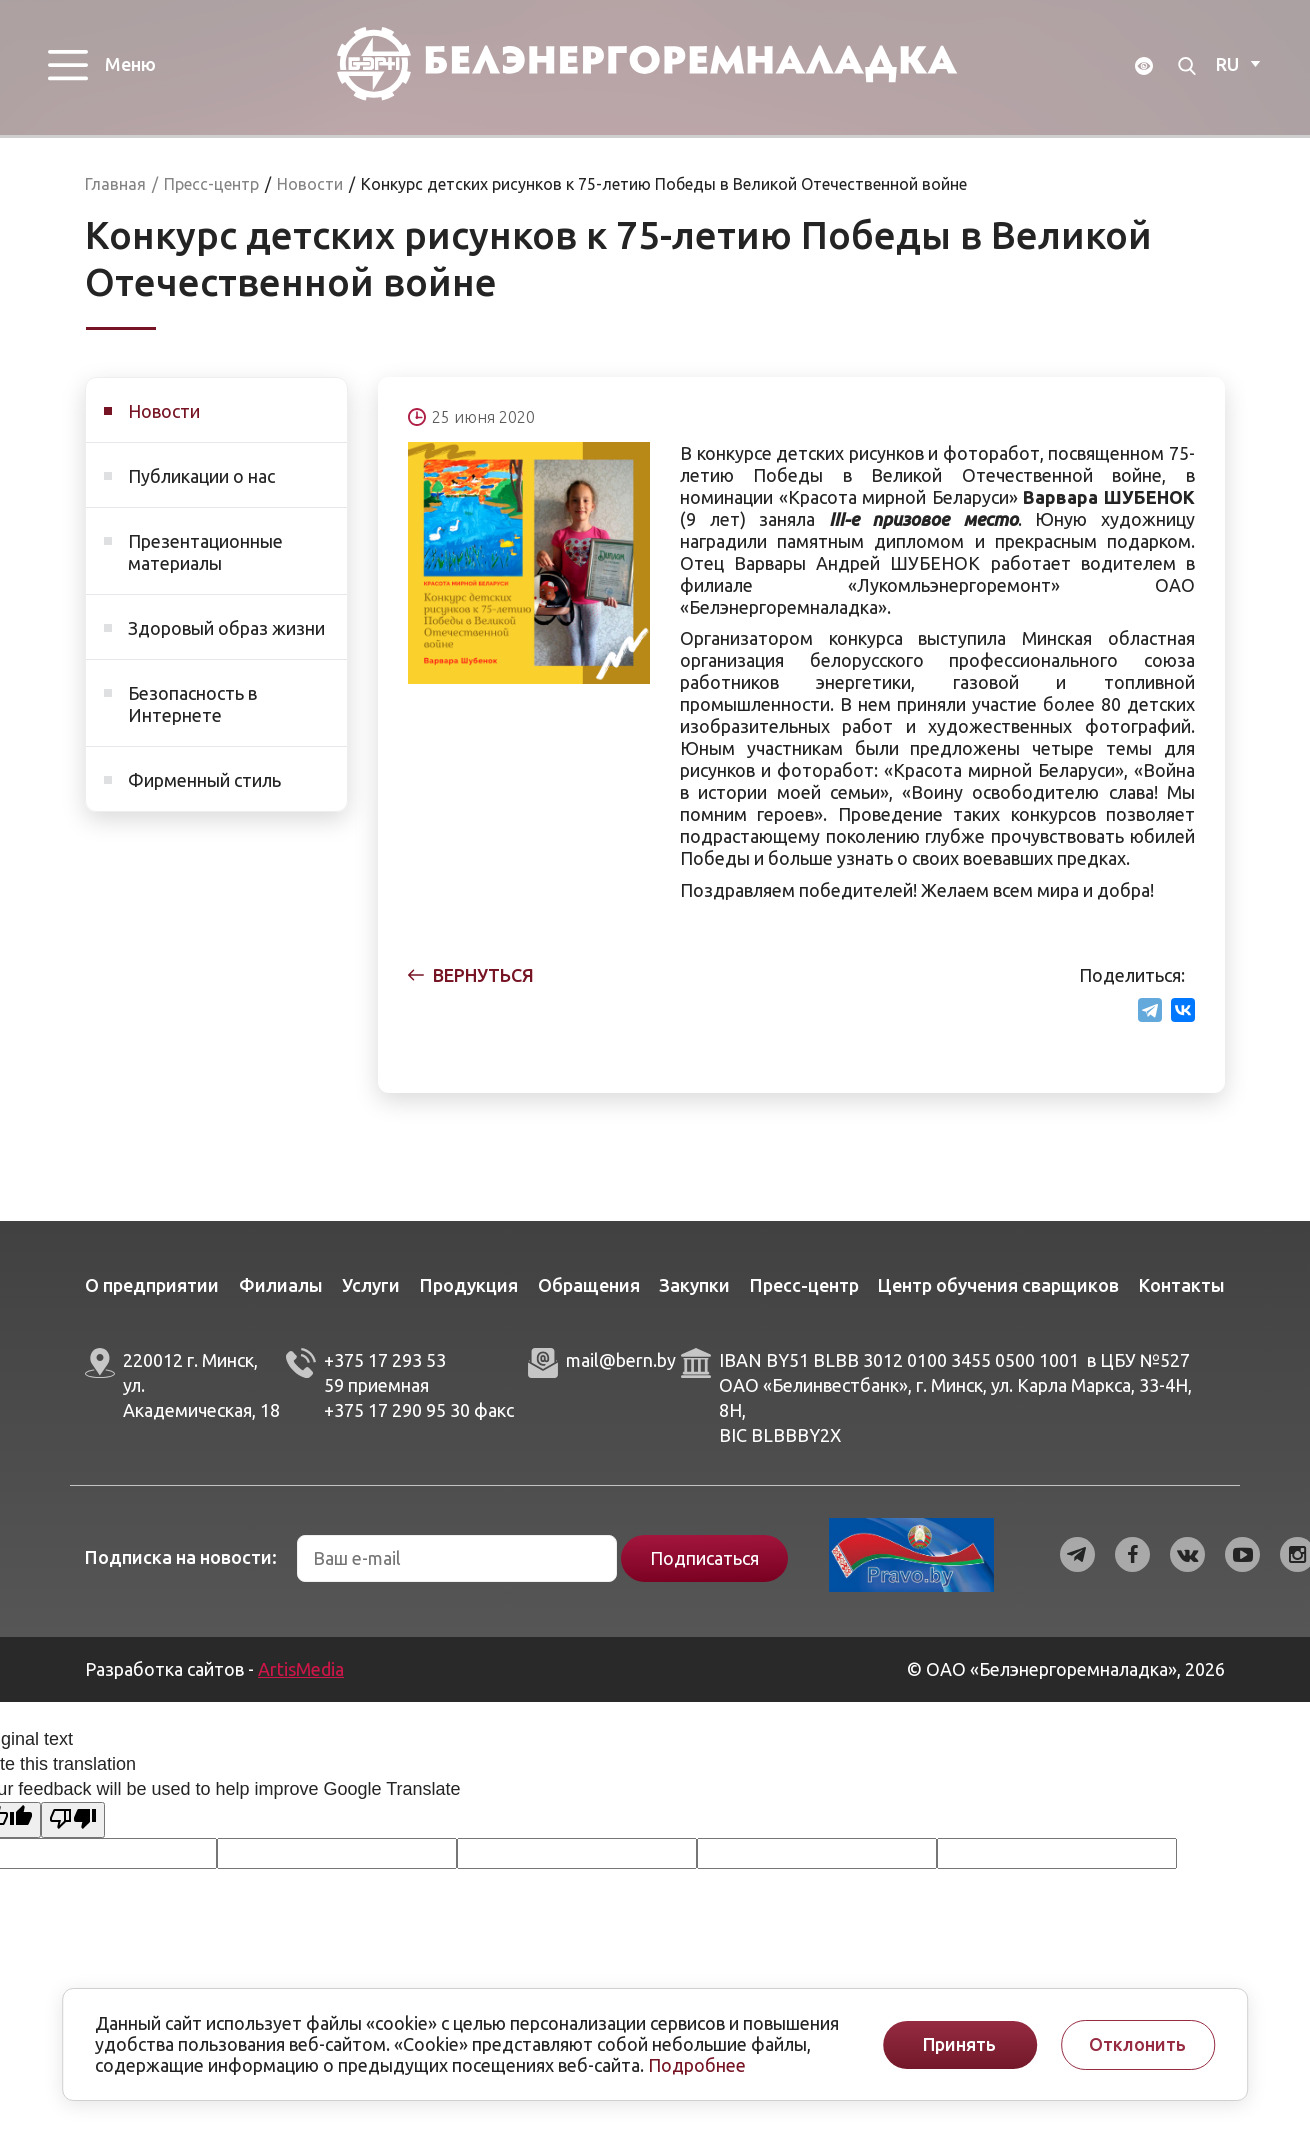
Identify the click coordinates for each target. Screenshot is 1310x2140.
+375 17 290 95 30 (397, 1422)
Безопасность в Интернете (192, 716)
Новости (164, 423)
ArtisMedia (301, 1681)
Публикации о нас (201, 488)
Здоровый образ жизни (226, 640)
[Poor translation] (73, 1832)
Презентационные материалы (205, 564)
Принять (959, 2044)
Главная (115, 196)
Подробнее (697, 2065)
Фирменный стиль (204, 792)
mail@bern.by (621, 1372)
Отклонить (1137, 2044)
